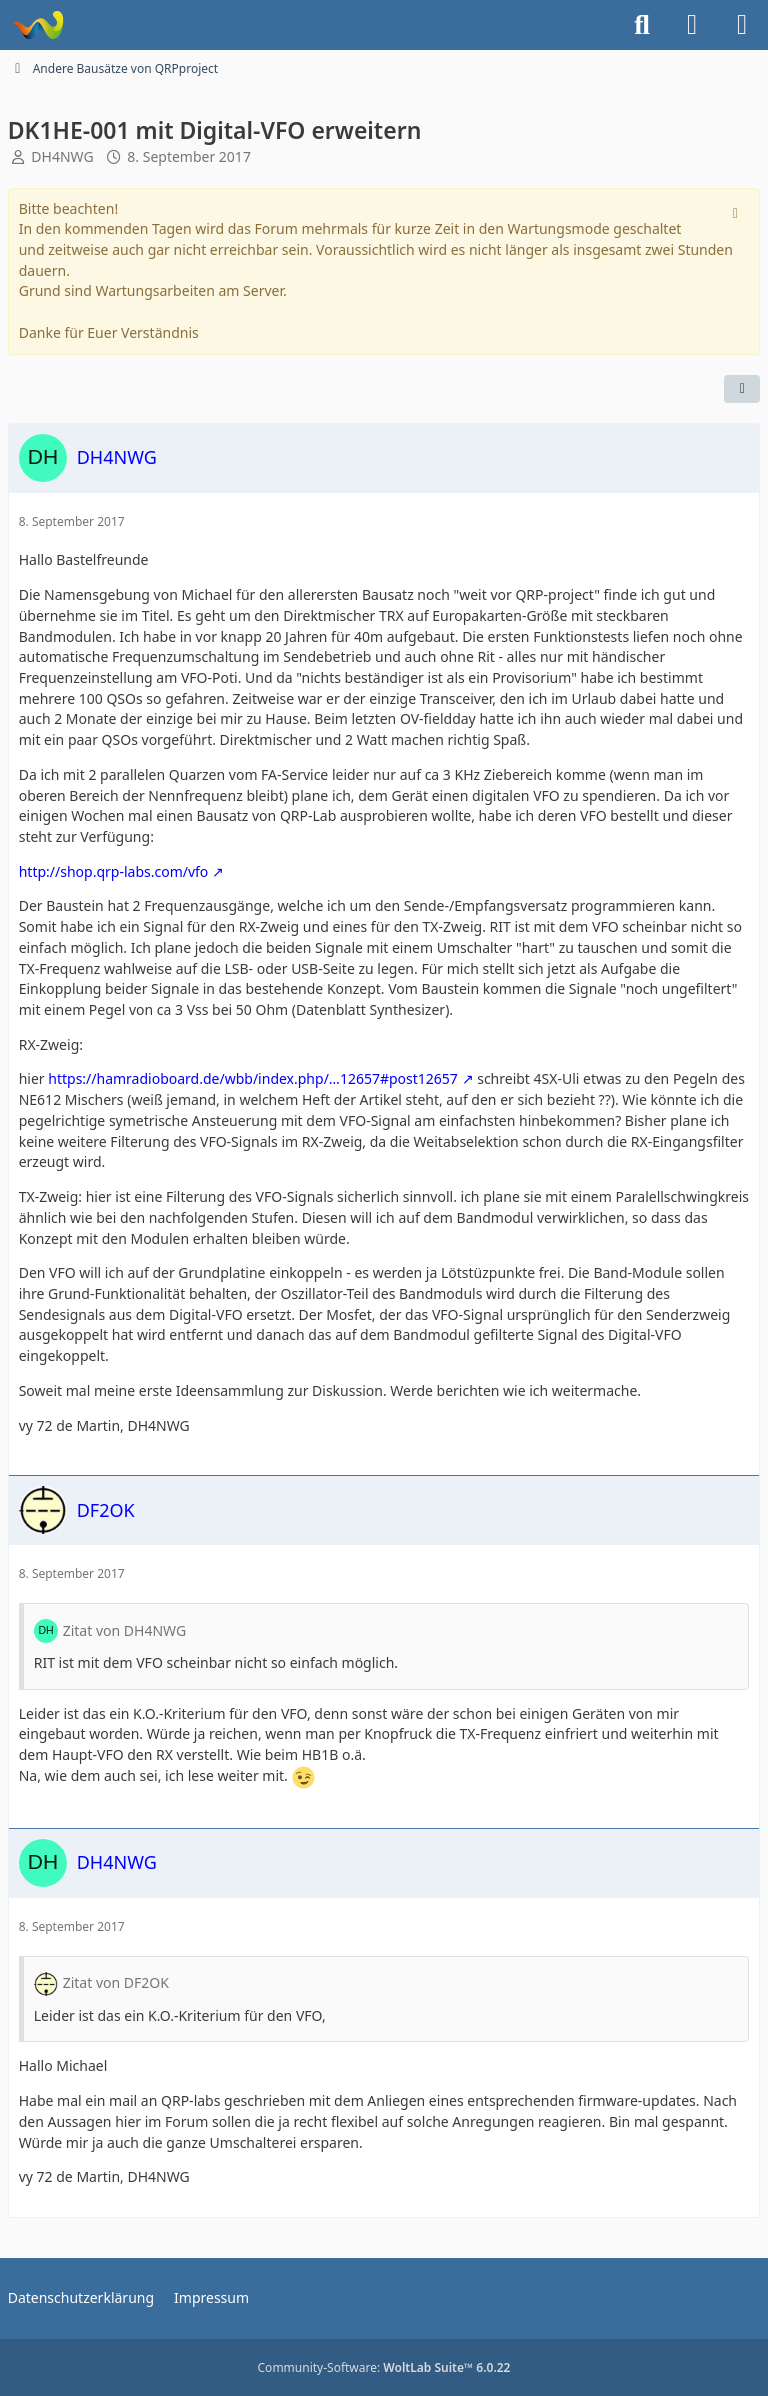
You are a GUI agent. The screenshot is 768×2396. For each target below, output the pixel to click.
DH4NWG (62, 156)
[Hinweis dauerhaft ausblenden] (737, 211)
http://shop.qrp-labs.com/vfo (114, 871)
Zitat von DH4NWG (124, 1630)
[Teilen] (742, 389)
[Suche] (642, 25)
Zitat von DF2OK (116, 1982)
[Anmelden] (692, 25)
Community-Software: (384, 2367)
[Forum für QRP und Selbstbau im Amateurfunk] (37, 25)
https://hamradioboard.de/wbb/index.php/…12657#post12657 (253, 1078)
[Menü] (742, 25)
